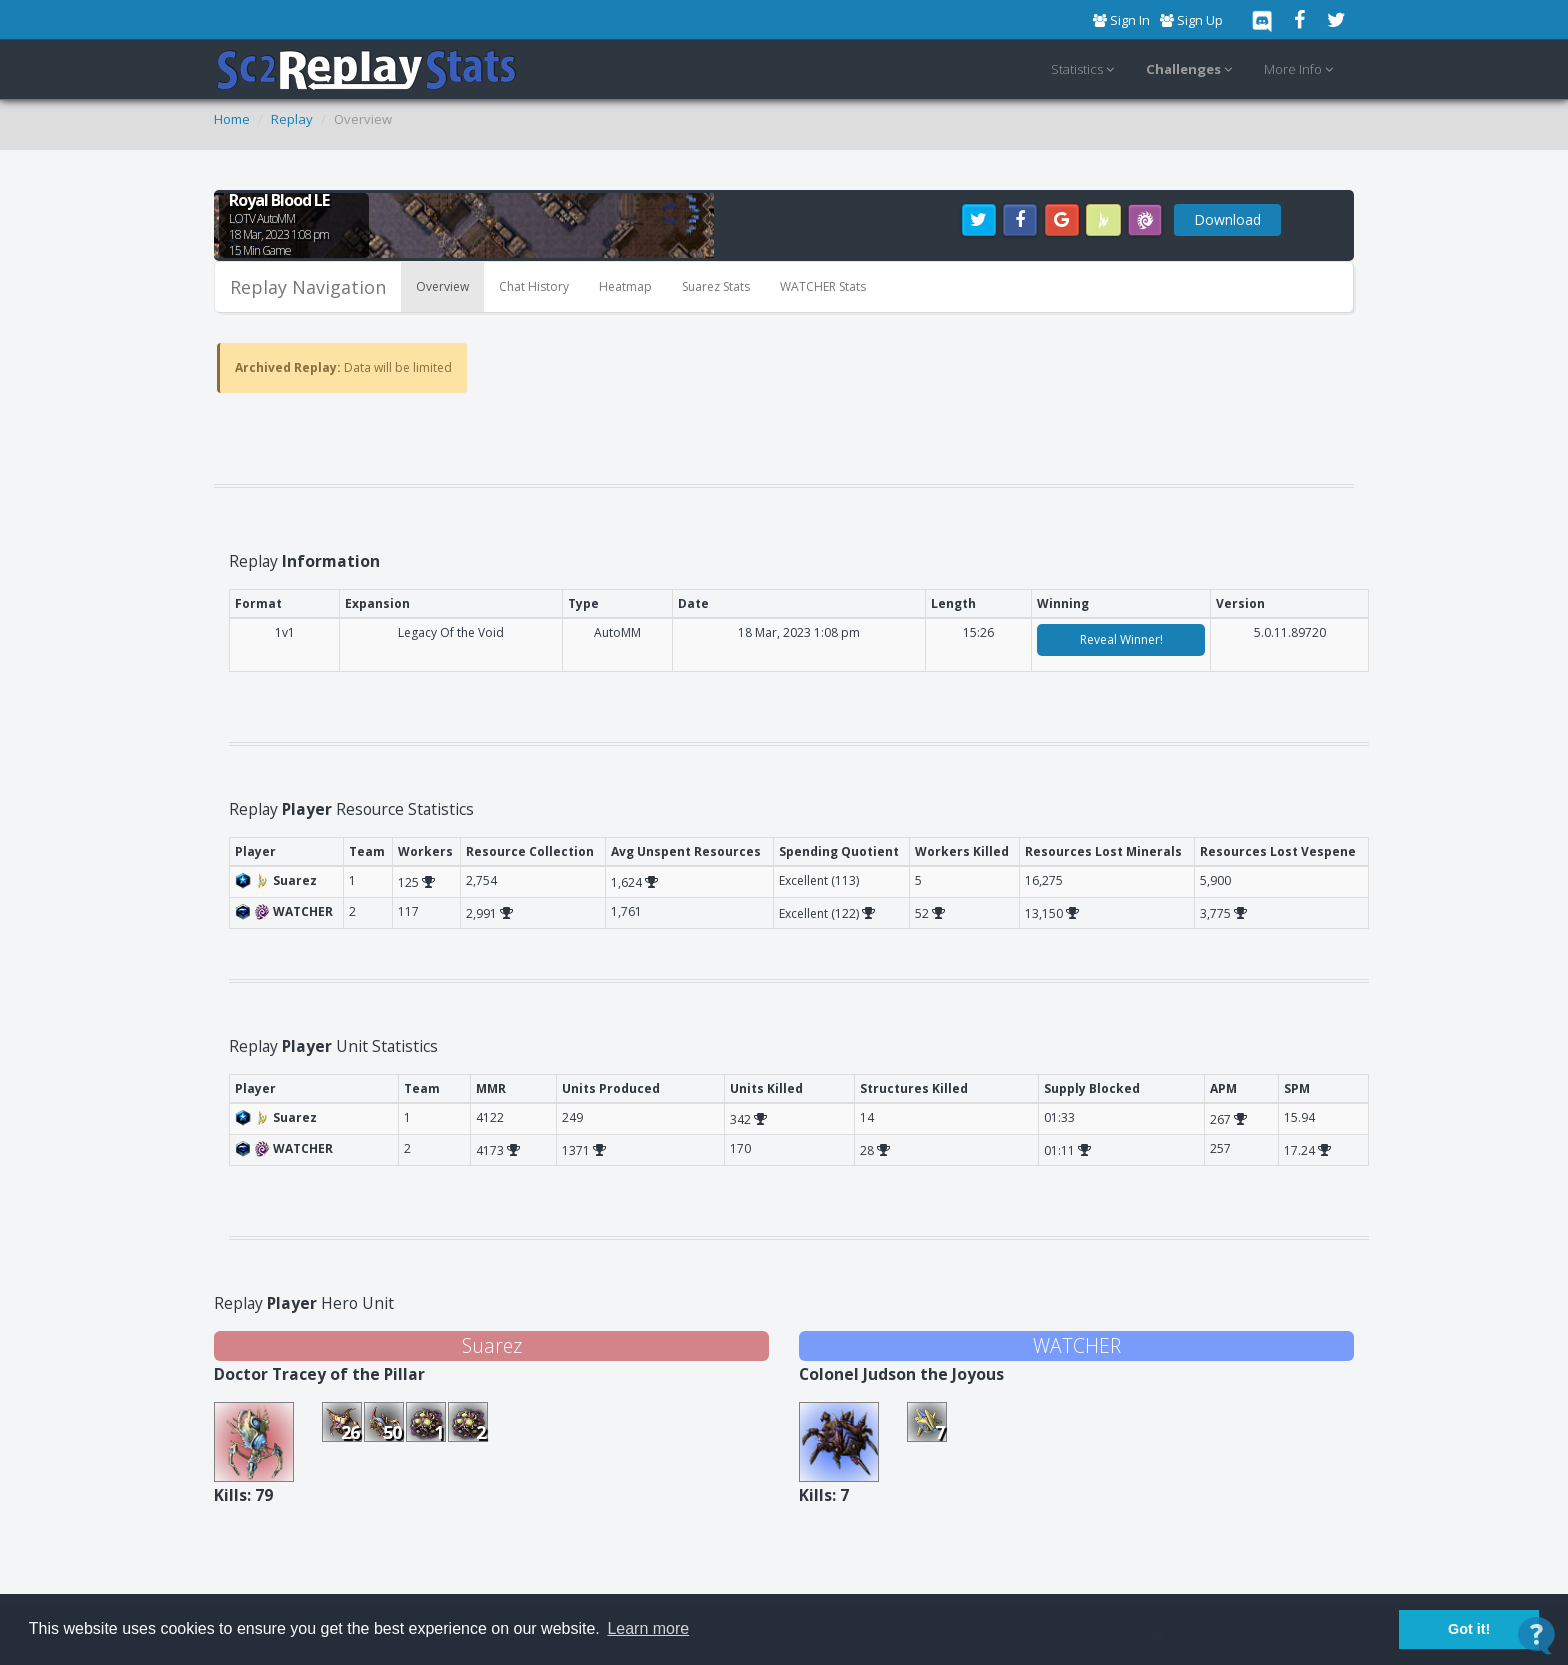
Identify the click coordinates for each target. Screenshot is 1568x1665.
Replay (292, 119)
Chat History (534, 286)
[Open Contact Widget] (1536, 1635)
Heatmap (625, 286)
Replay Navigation (308, 287)
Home (232, 119)
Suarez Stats (716, 286)
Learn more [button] (648, 1628)
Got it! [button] (1469, 1629)
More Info (1301, 70)
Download (1227, 219)
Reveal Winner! (1121, 639)
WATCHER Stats (823, 286)
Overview (442, 286)
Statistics (1085, 70)
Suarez (492, 1345)
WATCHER (1077, 1345)
